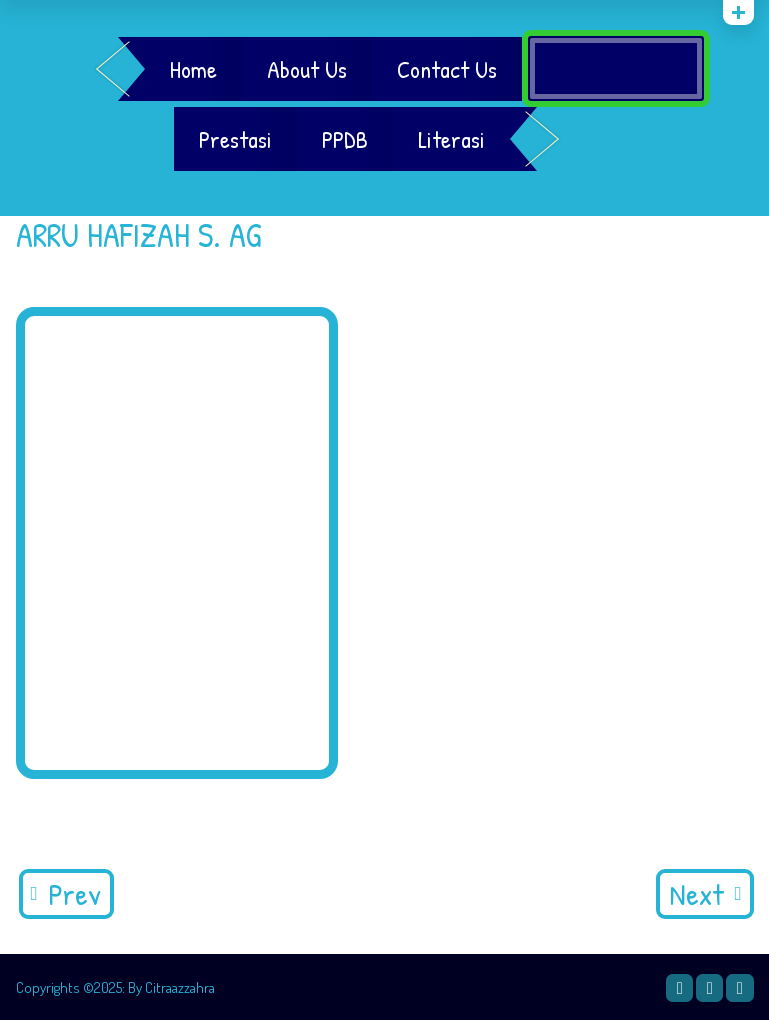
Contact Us (447, 69)
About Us (307, 69)
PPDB (345, 139)
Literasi (451, 139)
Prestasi (235, 139)
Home (193, 69)
